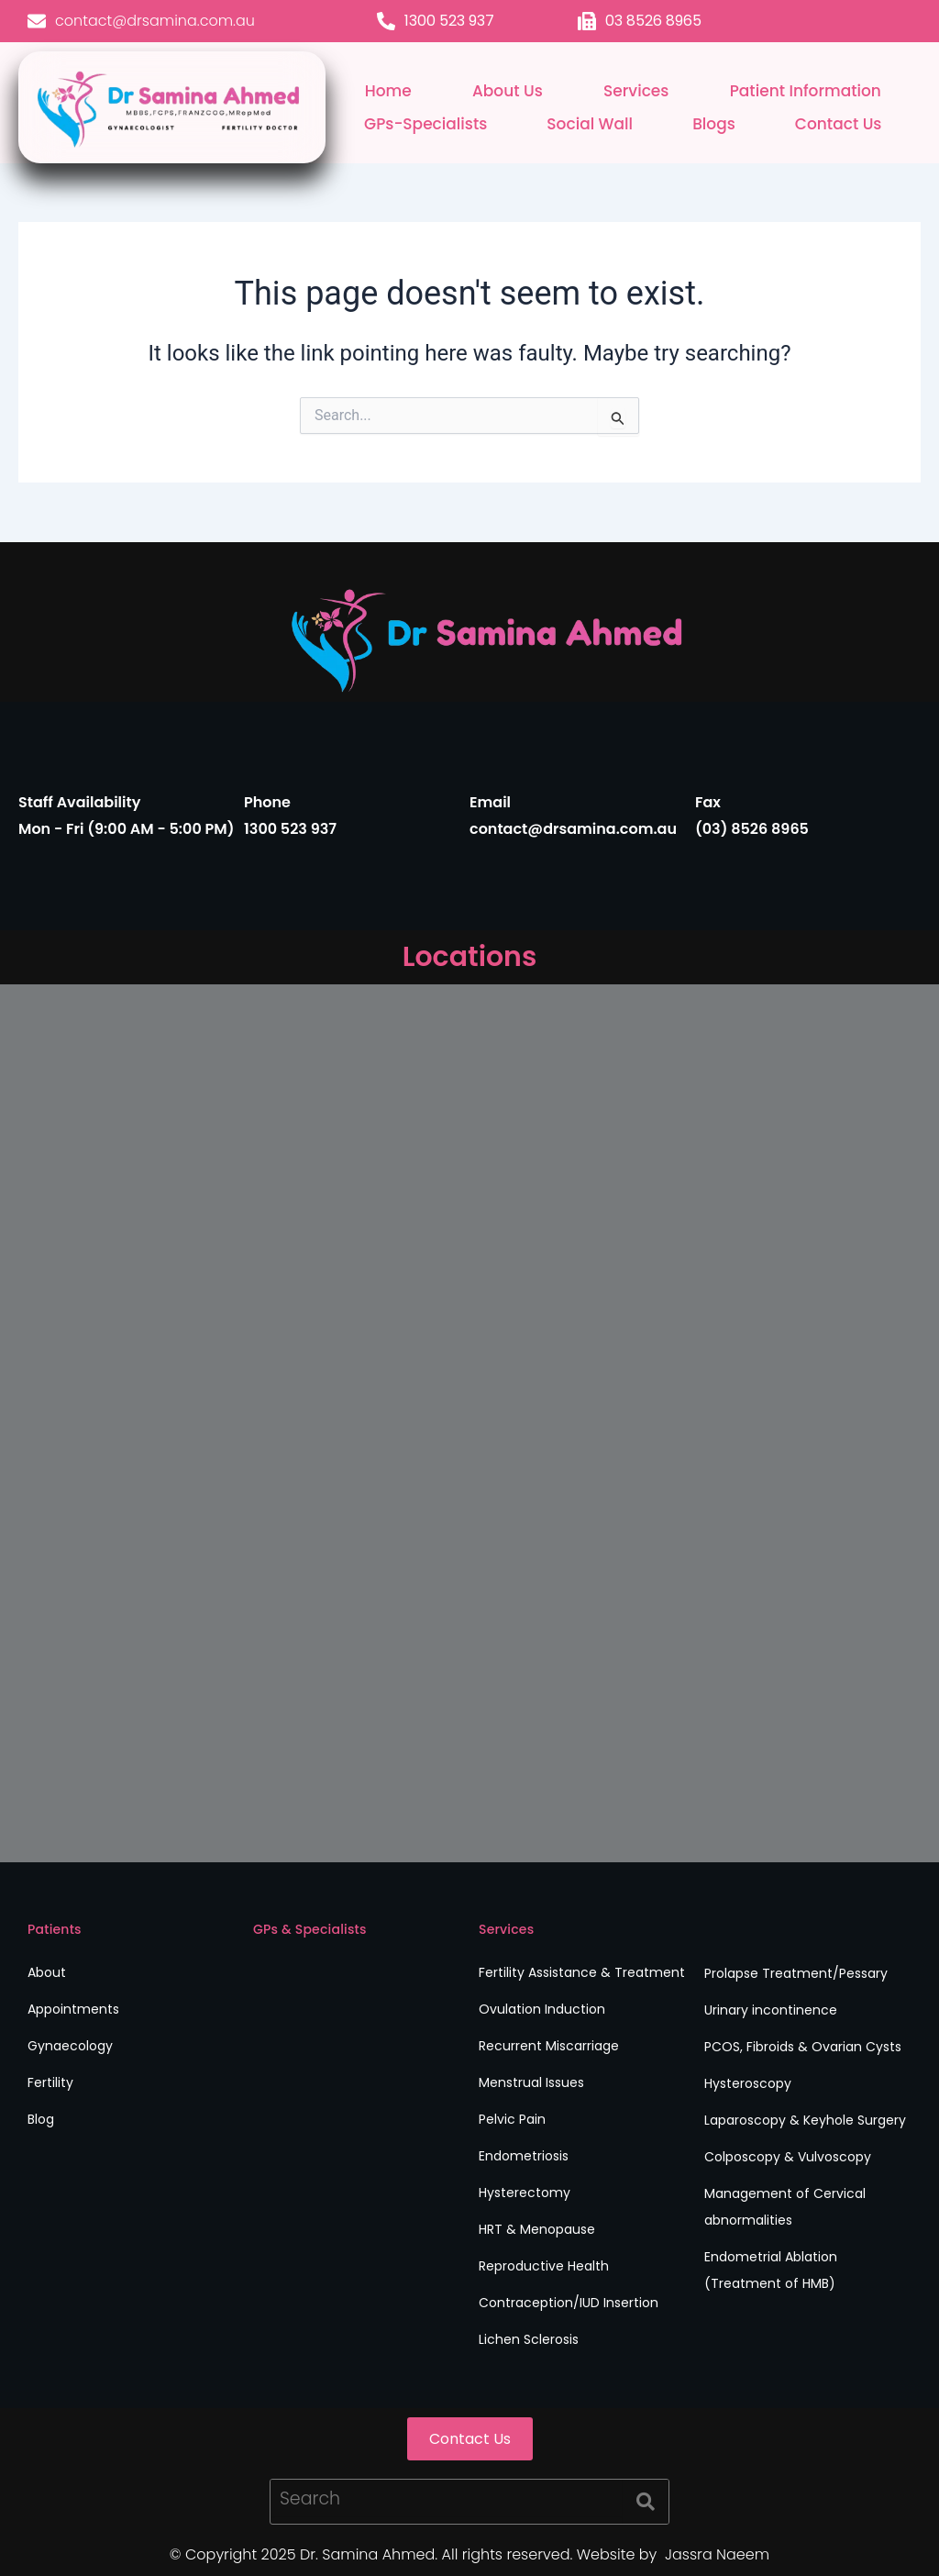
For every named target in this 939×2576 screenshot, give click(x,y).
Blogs (713, 124)
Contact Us (838, 124)
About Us (507, 91)
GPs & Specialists (310, 1929)
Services (635, 91)
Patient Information (805, 91)
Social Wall (590, 124)
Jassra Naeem (715, 2554)
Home (388, 91)
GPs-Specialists (425, 124)
